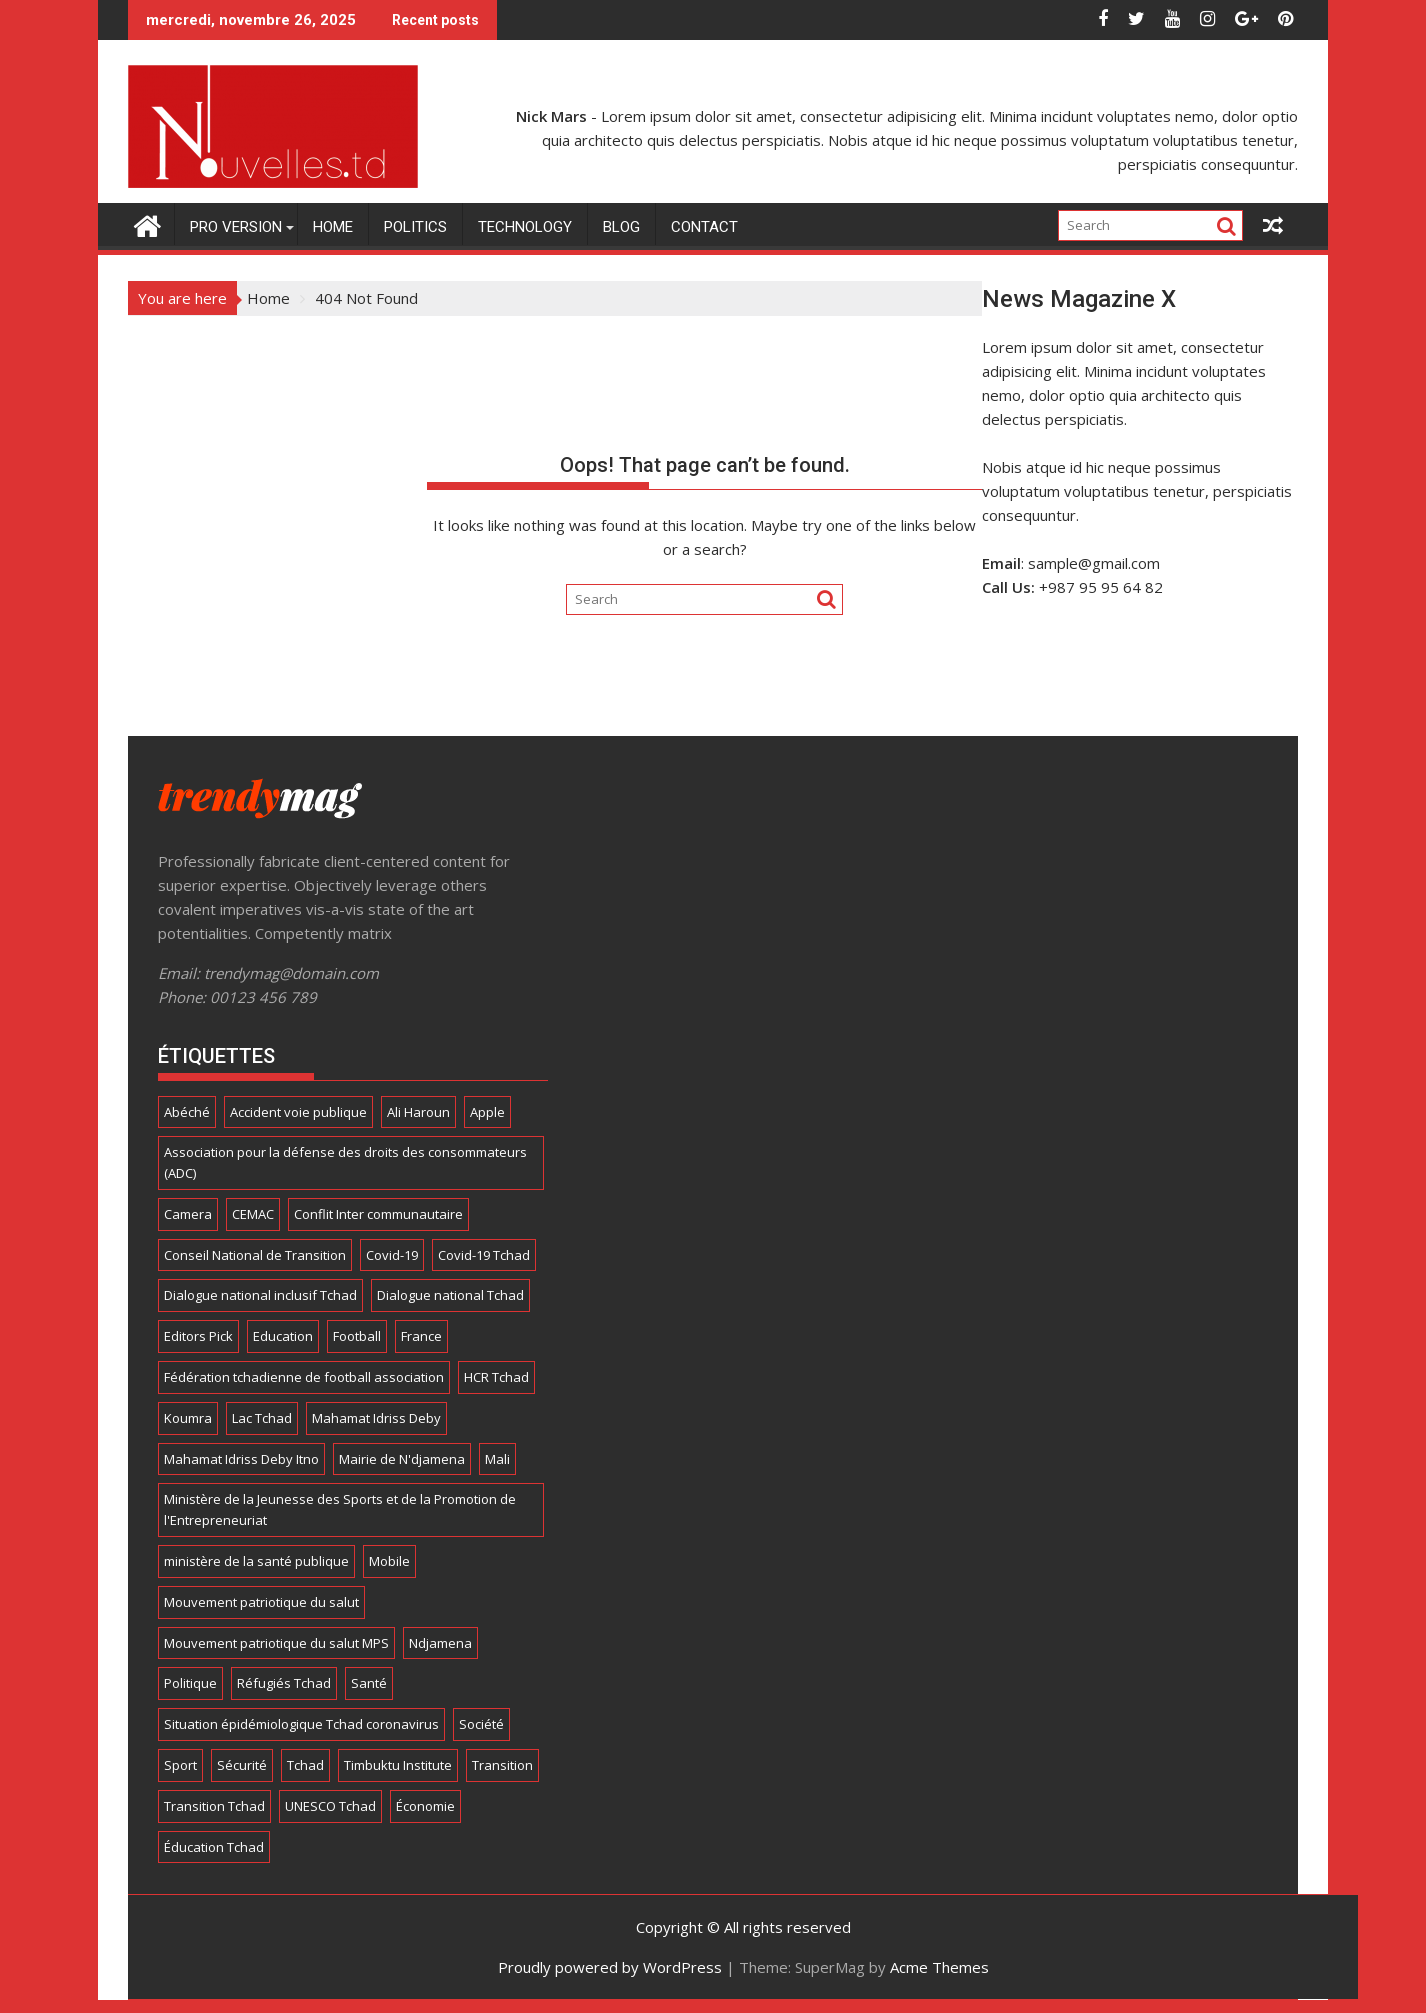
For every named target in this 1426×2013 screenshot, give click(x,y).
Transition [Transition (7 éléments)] (502, 1765)
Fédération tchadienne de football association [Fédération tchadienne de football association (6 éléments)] (304, 1377)
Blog (621, 227)
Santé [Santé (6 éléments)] (369, 1683)
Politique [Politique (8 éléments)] (190, 1683)
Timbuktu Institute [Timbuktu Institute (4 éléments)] (398, 1765)
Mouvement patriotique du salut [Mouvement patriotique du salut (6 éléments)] (261, 1602)
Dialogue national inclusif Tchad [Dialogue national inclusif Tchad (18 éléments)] (260, 1295)
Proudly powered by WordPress (610, 1967)
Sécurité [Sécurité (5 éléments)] (242, 1765)
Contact (704, 227)
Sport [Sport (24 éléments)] (180, 1765)
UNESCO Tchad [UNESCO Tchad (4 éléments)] (330, 1806)
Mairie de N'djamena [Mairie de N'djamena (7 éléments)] (402, 1459)
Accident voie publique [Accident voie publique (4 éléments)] (298, 1112)
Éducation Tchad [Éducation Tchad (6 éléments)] (214, 1847)
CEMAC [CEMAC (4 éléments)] (253, 1214)
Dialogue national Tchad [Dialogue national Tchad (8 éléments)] (450, 1295)
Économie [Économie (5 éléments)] (425, 1806)
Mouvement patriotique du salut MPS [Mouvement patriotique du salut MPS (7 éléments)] (276, 1643)
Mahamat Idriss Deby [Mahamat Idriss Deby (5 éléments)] (376, 1418)
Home (333, 227)
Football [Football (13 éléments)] (357, 1336)
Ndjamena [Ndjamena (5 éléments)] (440, 1643)
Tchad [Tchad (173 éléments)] (305, 1765)
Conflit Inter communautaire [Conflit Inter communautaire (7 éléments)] (378, 1214)
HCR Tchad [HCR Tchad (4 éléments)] (496, 1377)
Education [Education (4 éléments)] (283, 1336)
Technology (525, 227)
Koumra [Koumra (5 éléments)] (188, 1418)
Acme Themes (939, 1967)
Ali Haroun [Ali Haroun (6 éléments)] (418, 1112)
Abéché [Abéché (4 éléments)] (187, 1112)
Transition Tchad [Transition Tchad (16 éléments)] (214, 1806)
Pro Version (236, 227)
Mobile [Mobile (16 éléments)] (389, 1561)
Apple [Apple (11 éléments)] (487, 1112)
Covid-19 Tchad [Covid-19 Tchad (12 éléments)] (484, 1255)
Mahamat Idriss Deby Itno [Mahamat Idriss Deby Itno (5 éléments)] (241, 1459)
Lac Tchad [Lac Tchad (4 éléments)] (262, 1418)
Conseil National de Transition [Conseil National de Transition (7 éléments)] (255, 1255)
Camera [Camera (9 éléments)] (188, 1214)
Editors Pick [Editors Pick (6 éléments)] (198, 1336)
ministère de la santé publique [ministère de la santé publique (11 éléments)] (256, 1561)
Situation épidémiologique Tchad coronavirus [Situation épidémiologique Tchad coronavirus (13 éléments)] (301, 1724)
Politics (415, 227)
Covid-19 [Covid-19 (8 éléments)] (392, 1255)
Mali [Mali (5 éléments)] (497, 1459)
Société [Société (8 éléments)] (481, 1724)
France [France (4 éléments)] (421, 1336)
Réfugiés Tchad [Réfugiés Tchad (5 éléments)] (284, 1683)
